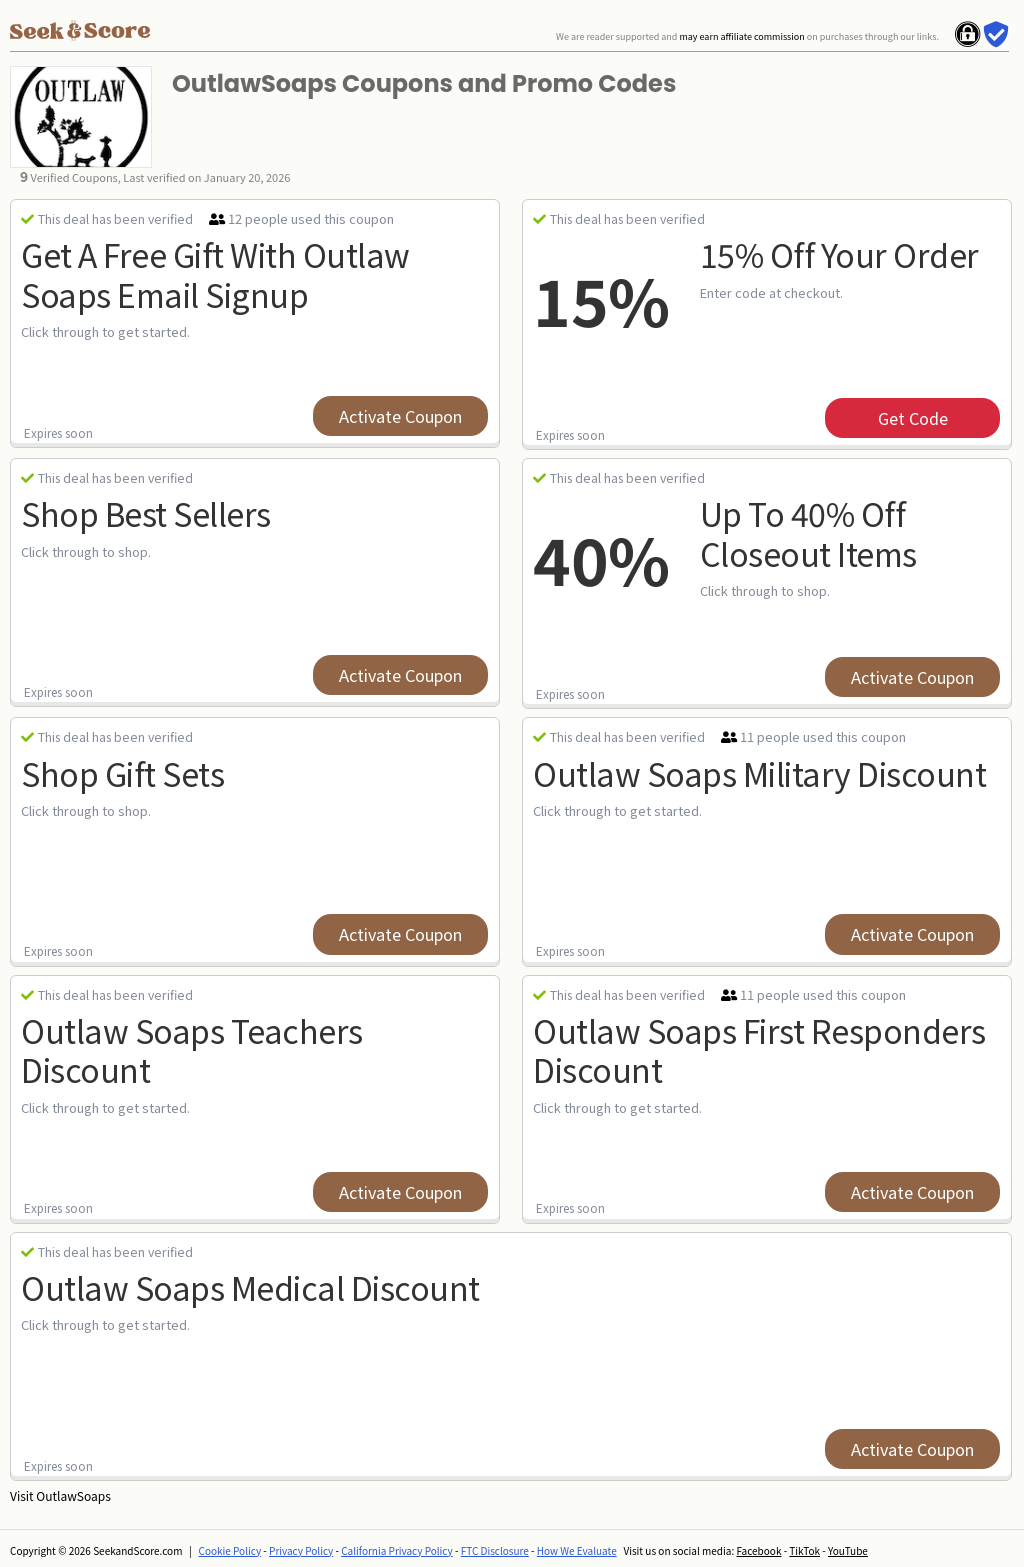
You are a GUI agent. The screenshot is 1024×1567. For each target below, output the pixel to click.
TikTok (804, 1550)
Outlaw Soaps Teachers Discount (192, 1049)
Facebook (758, 1550)
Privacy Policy (301, 1550)
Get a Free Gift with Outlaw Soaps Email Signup (215, 273)
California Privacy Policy (397, 1550)
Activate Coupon (400, 416)
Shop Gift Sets (122, 773)
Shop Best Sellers (146, 513)
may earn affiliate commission (741, 36)
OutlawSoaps (73, 1495)
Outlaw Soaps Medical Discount (250, 1287)
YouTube (848, 1550)
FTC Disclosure (495, 1550)
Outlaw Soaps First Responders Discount (759, 1049)
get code (913, 418)
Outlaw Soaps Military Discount (759, 773)
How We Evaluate (577, 1550)
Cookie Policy (230, 1550)
